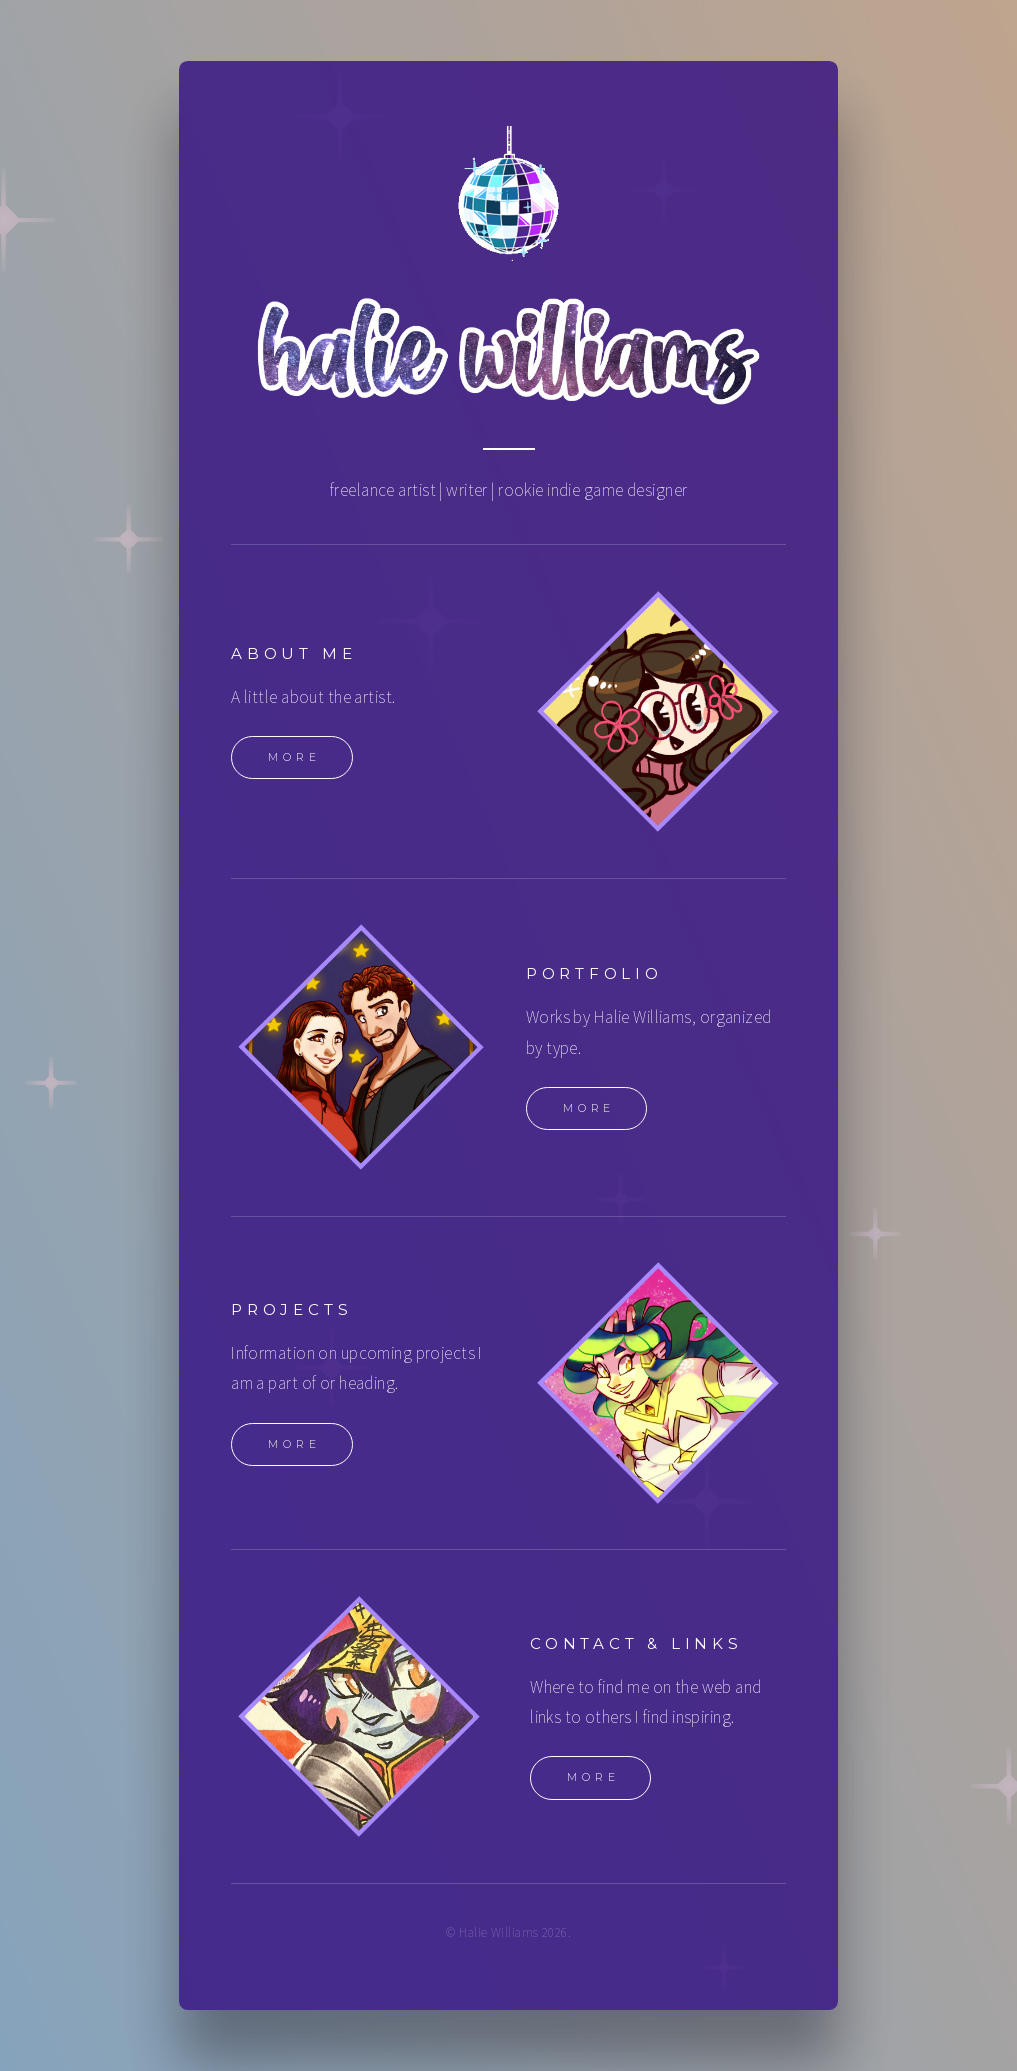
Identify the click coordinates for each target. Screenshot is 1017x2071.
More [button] (294, 759)
